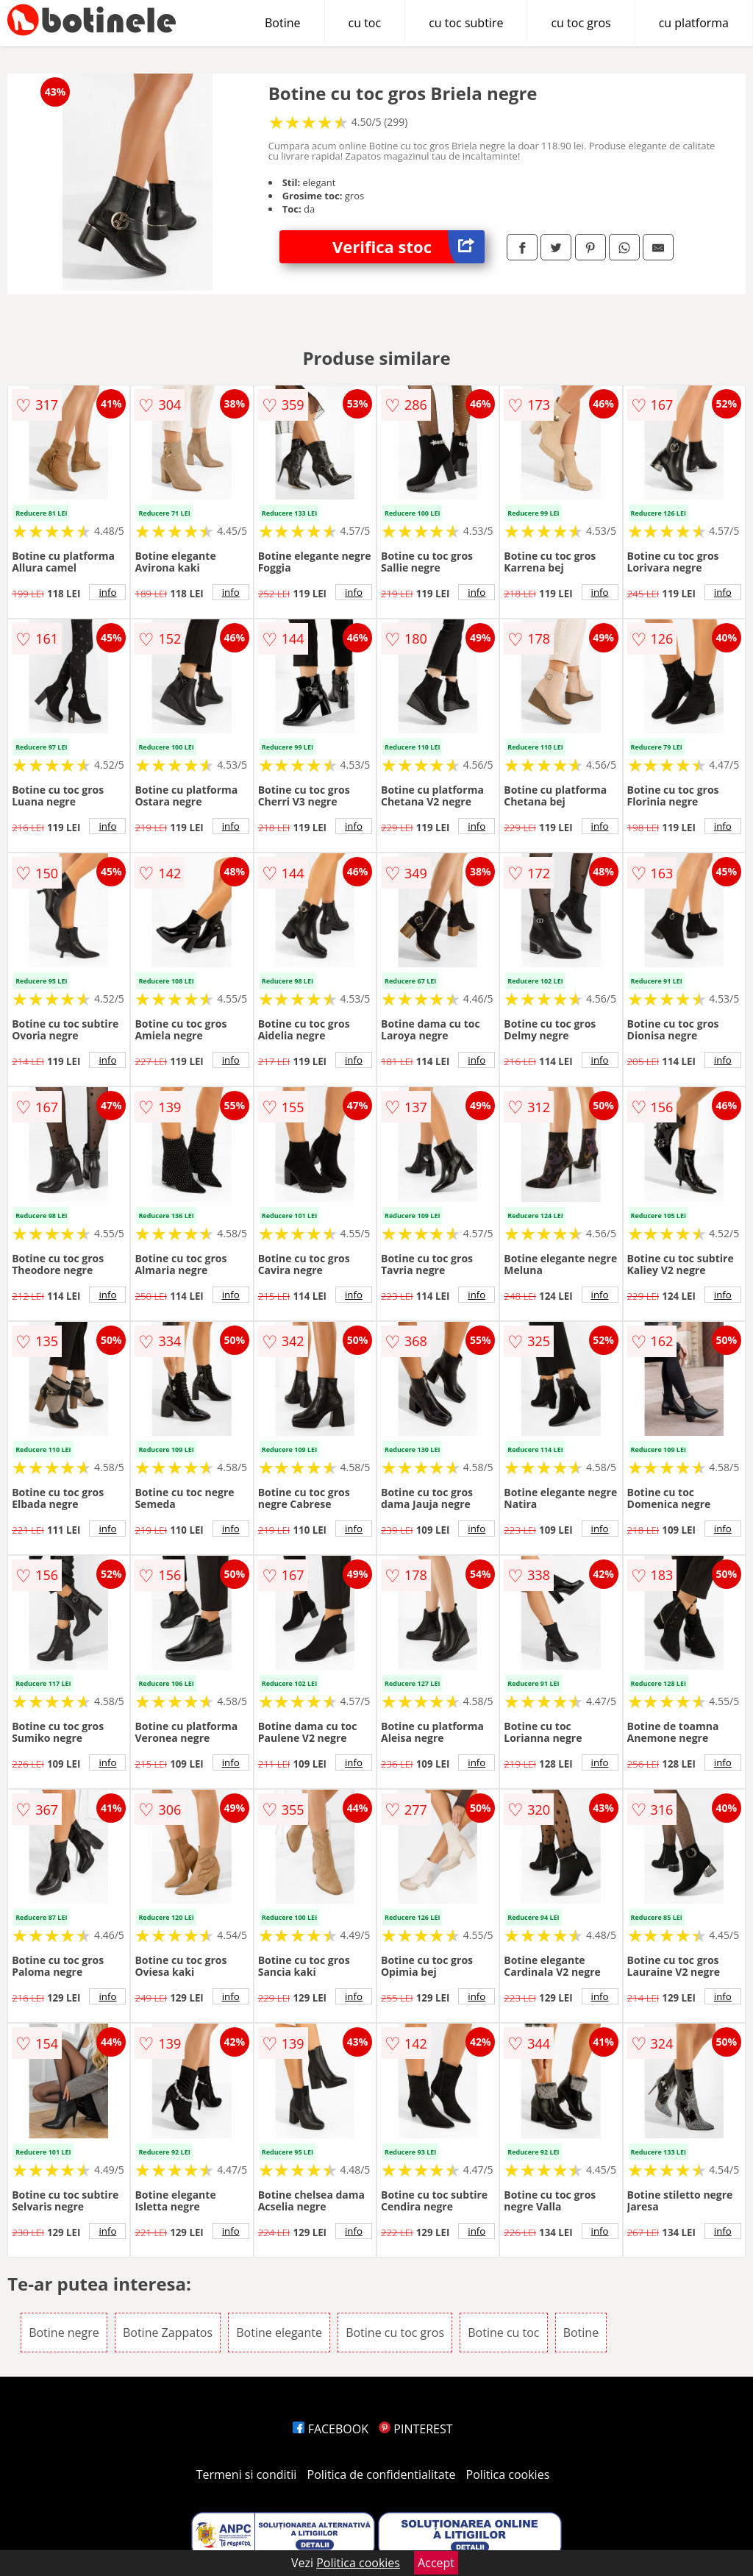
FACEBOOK (330, 2429)
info (107, 592)
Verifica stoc (408, 246)
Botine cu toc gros (395, 2332)
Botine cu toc (503, 2332)
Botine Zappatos (168, 2332)
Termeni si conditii (246, 2474)
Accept (436, 2563)
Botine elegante (279, 2332)
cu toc (365, 23)
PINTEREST (415, 2429)
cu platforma (694, 23)
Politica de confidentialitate (381, 2474)
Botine (283, 23)
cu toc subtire (466, 23)
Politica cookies (508, 2474)
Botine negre (64, 2332)
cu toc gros (580, 23)
